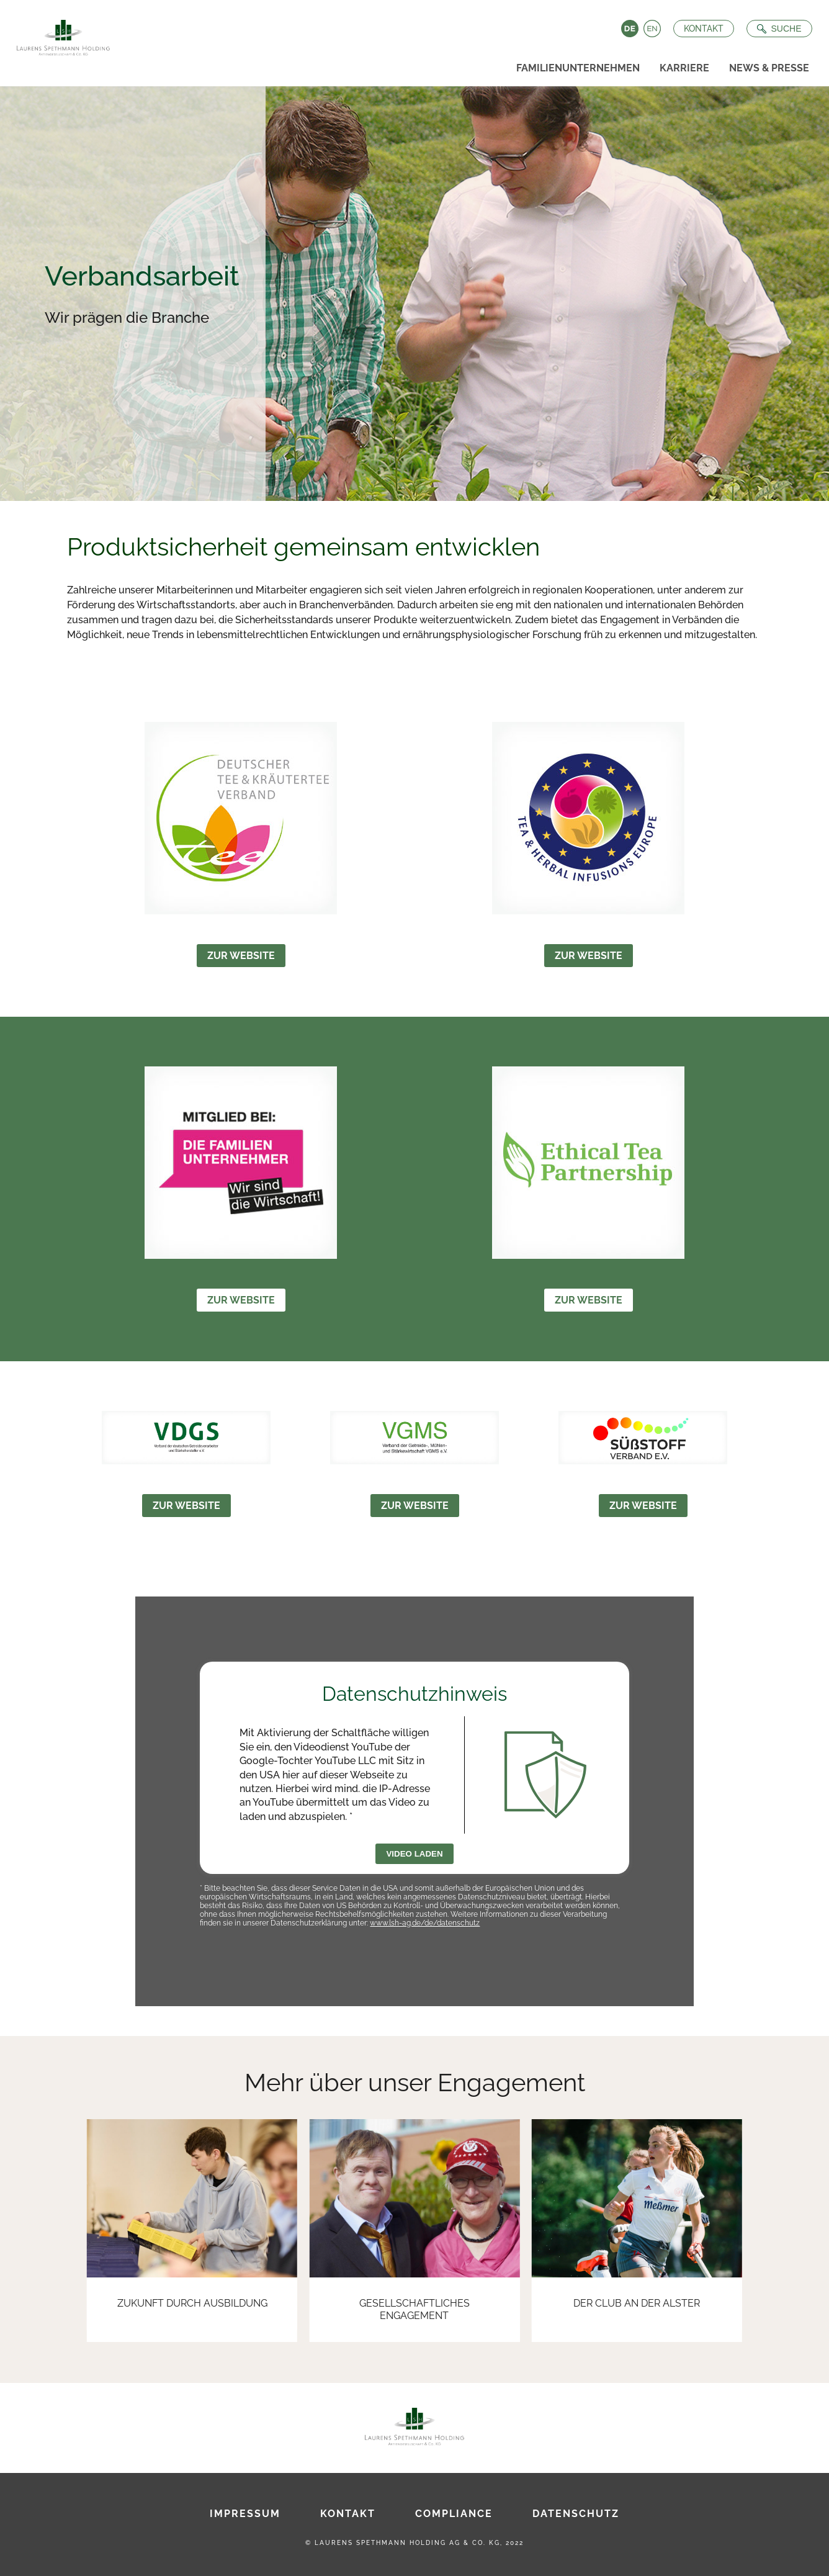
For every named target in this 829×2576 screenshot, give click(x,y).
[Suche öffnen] (776, 28)
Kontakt (700, 29)
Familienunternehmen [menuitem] (578, 68)
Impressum (245, 2514)
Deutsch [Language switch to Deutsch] (626, 28)
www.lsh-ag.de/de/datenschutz (425, 1923)
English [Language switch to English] (649, 28)
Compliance (454, 2514)
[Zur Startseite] (61, 34)
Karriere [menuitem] (684, 68)
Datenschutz (575, 2514)
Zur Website (241, 955)
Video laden (414, 1853)
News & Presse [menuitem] (769, 68)
